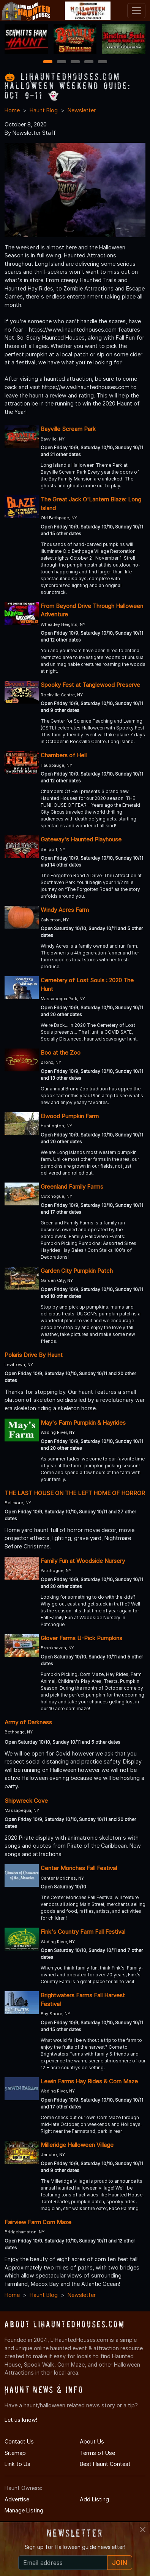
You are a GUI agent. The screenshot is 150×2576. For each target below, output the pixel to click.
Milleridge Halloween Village (77, 2144)
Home (12, 110)
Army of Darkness (28, 1722)
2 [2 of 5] (61, 62)
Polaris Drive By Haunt (34, 1354)
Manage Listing (24, 2510)
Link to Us (17, 2464)
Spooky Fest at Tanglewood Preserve (90, 684)
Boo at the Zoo (61, 1052)
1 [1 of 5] (48, 62)
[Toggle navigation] (136, 10)
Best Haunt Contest (105, 2464)
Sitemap (15, 2453)
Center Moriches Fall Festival (79, 1868)
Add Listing (94, 2499)
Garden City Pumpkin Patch (77, 1270)
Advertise (17, 2499)
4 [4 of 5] (89, 62)
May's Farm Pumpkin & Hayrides (83, 1422)
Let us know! (21, 2419)
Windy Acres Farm (65, 909)
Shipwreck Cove (26, 1800)
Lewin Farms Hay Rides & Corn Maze (89, 2081)
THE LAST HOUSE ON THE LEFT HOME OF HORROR (75, 1493)
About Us (92, 2441)
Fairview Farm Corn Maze (38, 2222)
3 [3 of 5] (75, 62)
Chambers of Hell (64, 755)
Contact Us (19, 2441)
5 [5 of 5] (102, 62)
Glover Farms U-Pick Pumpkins (81, 1638)
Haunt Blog (44, 110)
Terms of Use (97, 2453)
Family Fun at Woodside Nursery (83, 1560)
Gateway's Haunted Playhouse (81, 839)
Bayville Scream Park (68, 429)
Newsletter (82, 110)
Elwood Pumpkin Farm (70, 1116)
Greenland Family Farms (72, 1186)
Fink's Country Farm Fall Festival (83, 1931)
